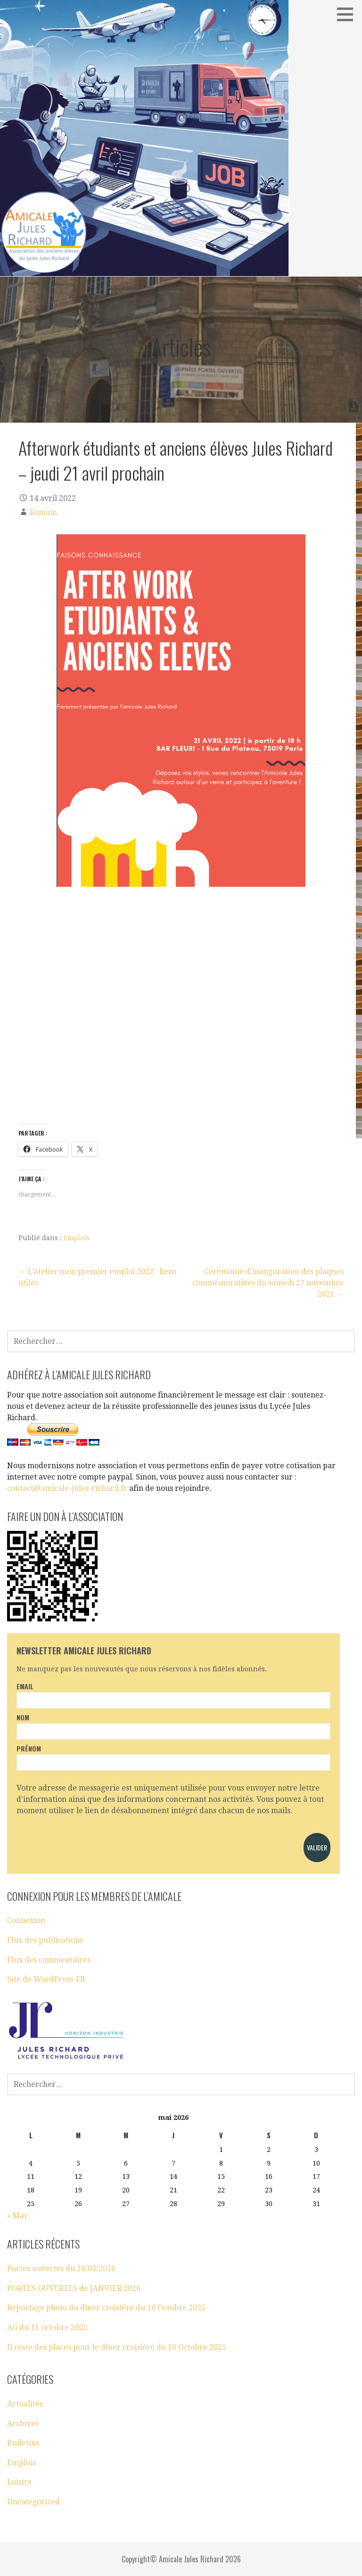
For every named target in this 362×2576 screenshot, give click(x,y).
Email (24, 1686)
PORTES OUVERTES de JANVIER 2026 (73, 2288)
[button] (348, 14)
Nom (22, 1717)
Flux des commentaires (48, 1959)
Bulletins (23, 2442)
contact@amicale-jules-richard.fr (67, 1488)
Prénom (28, 1748)
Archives (23, 2423)
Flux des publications (45, 1940)
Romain (43, 512)
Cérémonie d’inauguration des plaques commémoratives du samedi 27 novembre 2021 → (268, 1283)
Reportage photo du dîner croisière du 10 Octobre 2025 (106, 2307)
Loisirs (19, 2482)
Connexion (26, 1920)
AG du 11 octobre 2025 (47, 2327)
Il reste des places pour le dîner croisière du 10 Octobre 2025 (116, 2347)
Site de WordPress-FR (46, 1979)
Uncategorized (33, 2501)
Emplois (77, 1238)
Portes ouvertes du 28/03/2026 (61, 2268)
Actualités (25, 2403)
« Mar (17, 2215)
